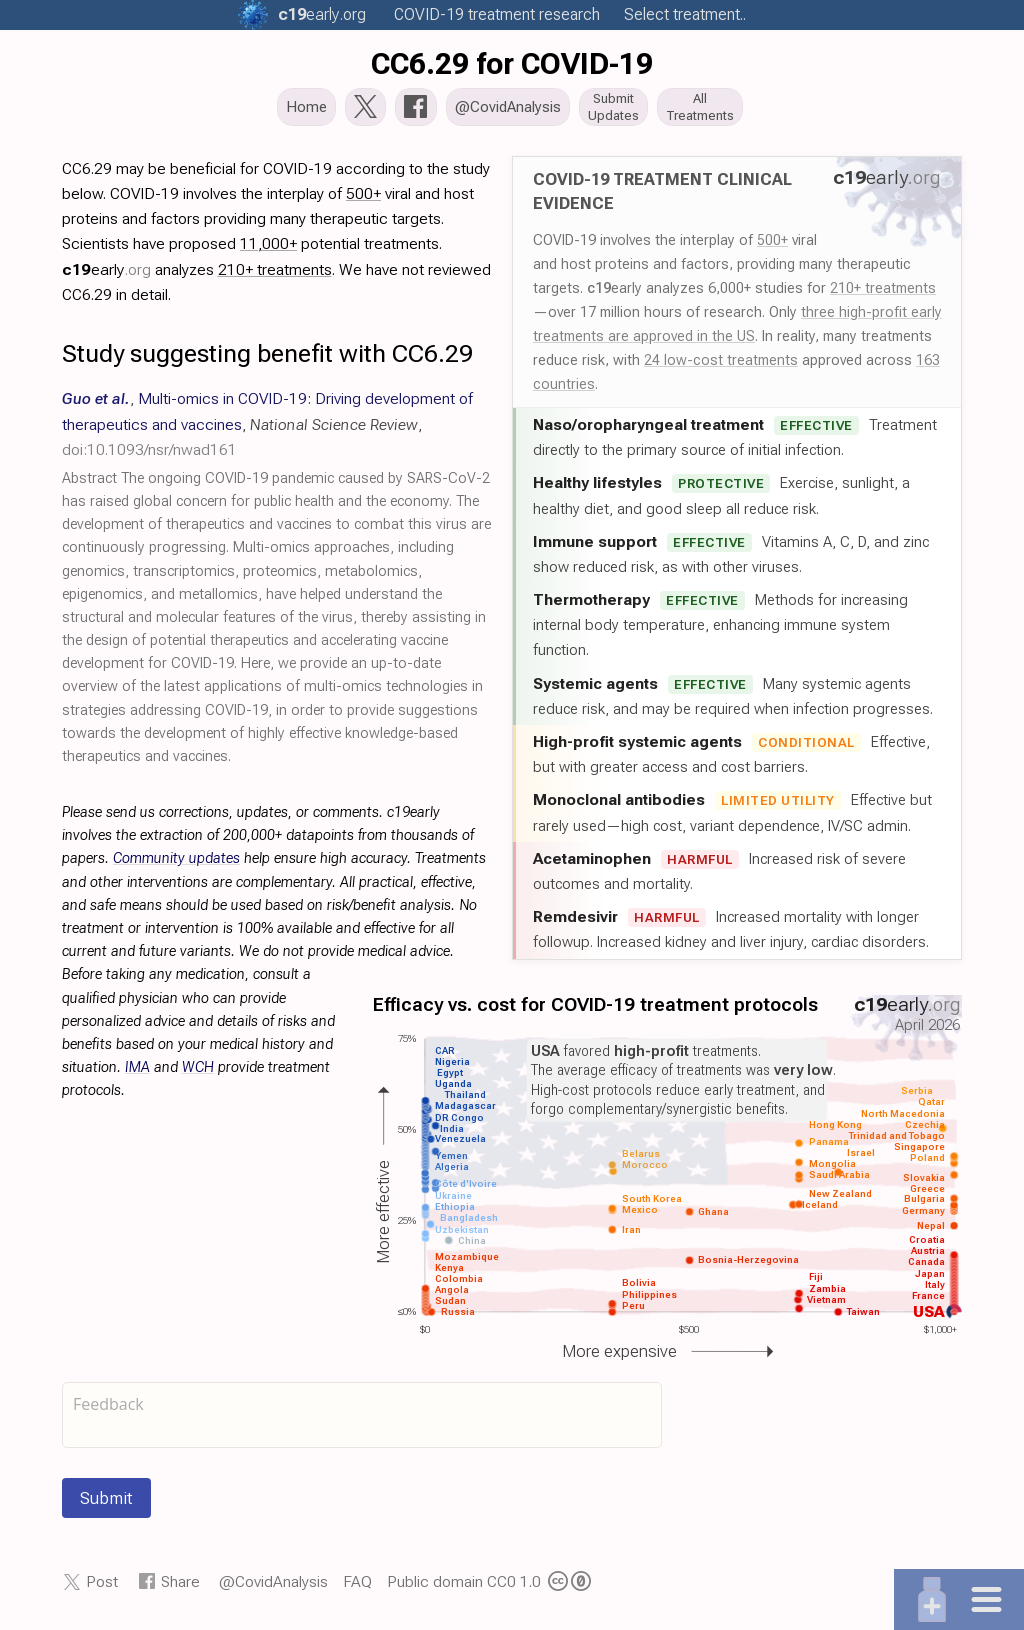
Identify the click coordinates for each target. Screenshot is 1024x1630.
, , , (267, 429)
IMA (137, 1073)
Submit (106, 1504)
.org (322, 14)
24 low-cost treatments (721, 366)
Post (102, 1587)
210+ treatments (883, 294)
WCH (198, 1073)
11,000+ (268, 249)
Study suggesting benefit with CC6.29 (267, 359)
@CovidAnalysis (273, 1587)
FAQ (357, 1587)
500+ (772, 246)
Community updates (176, 864)
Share (180, 1587)
